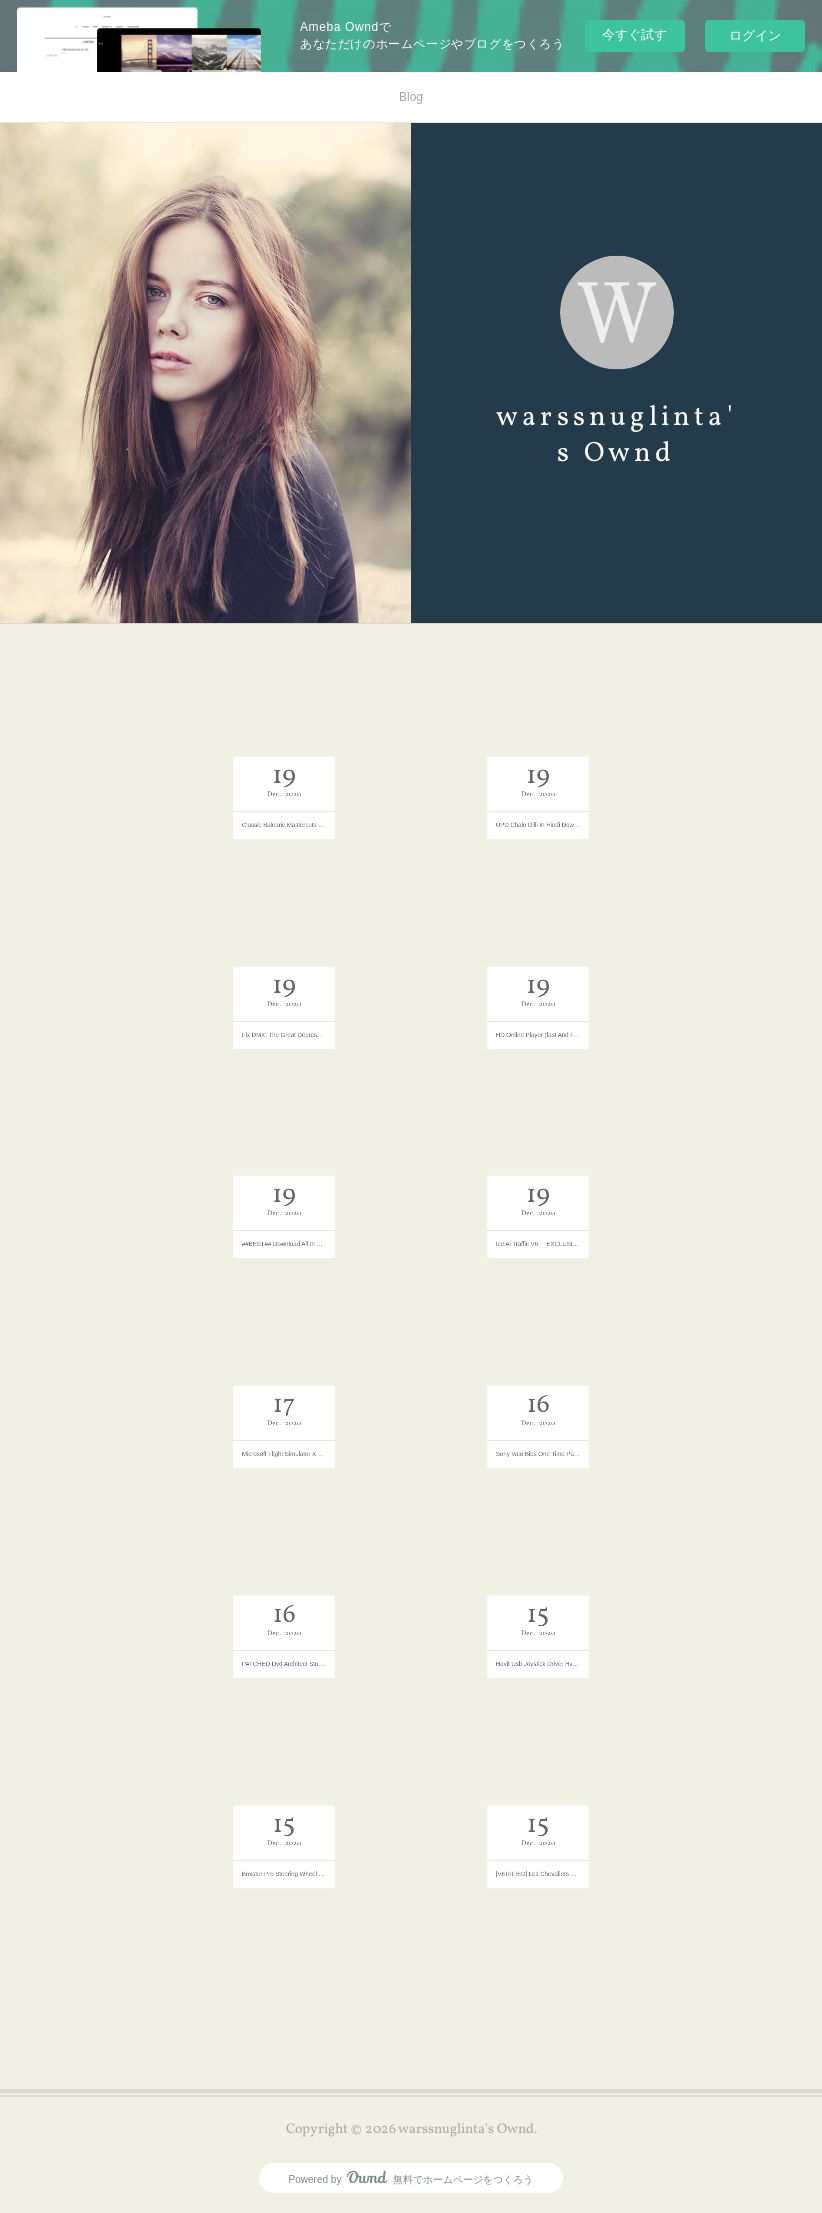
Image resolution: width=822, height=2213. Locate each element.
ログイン (755, 35)
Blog (411, 97)
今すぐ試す (634, 34)
